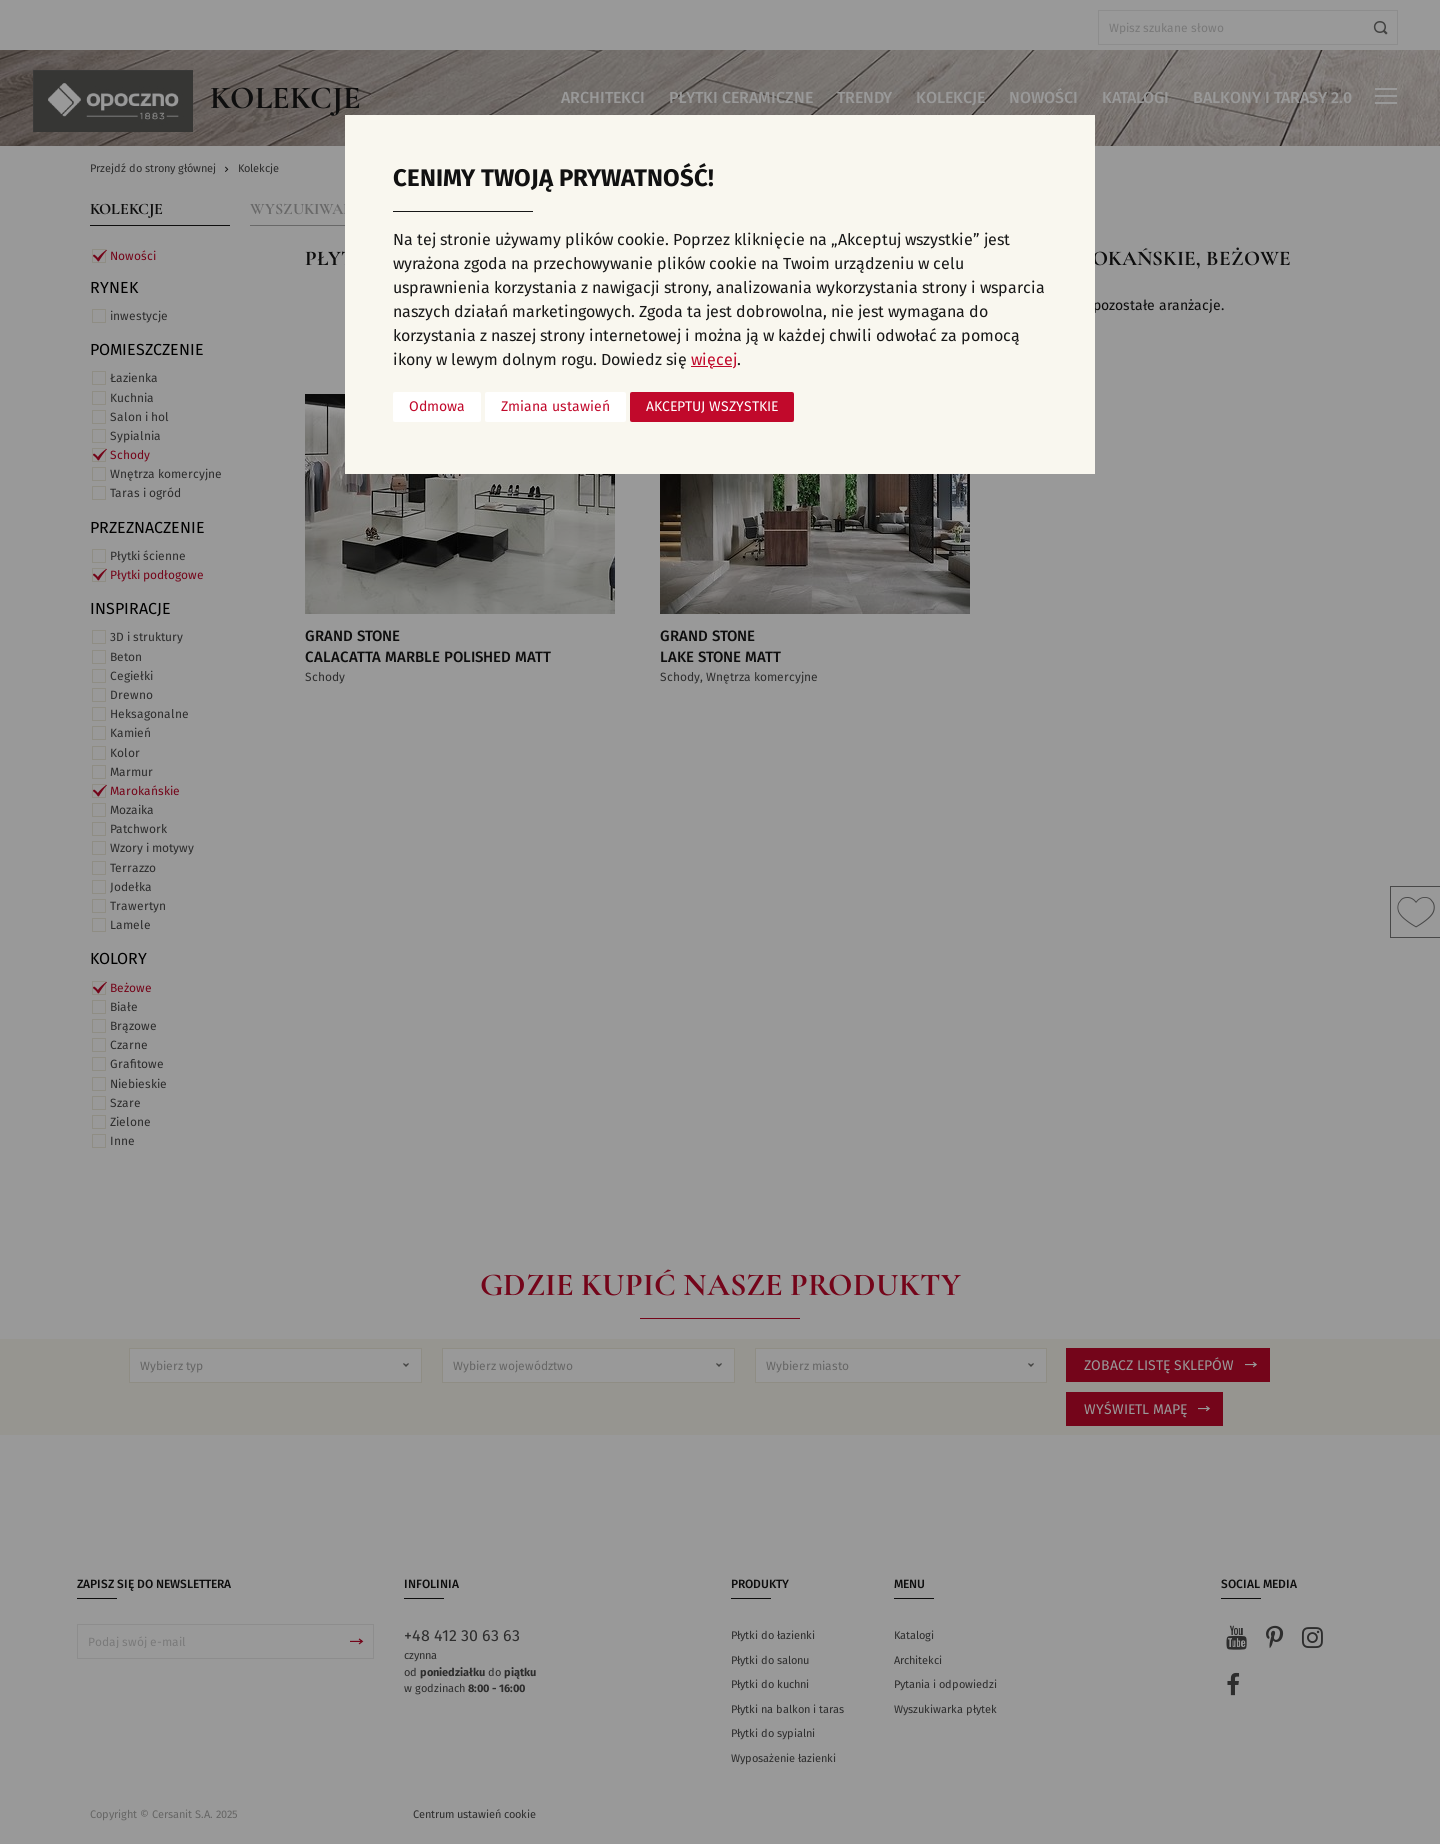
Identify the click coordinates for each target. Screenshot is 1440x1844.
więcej (714, 360)
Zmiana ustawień (555, 407)
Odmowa (437, 407)
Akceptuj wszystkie (712, 407)
